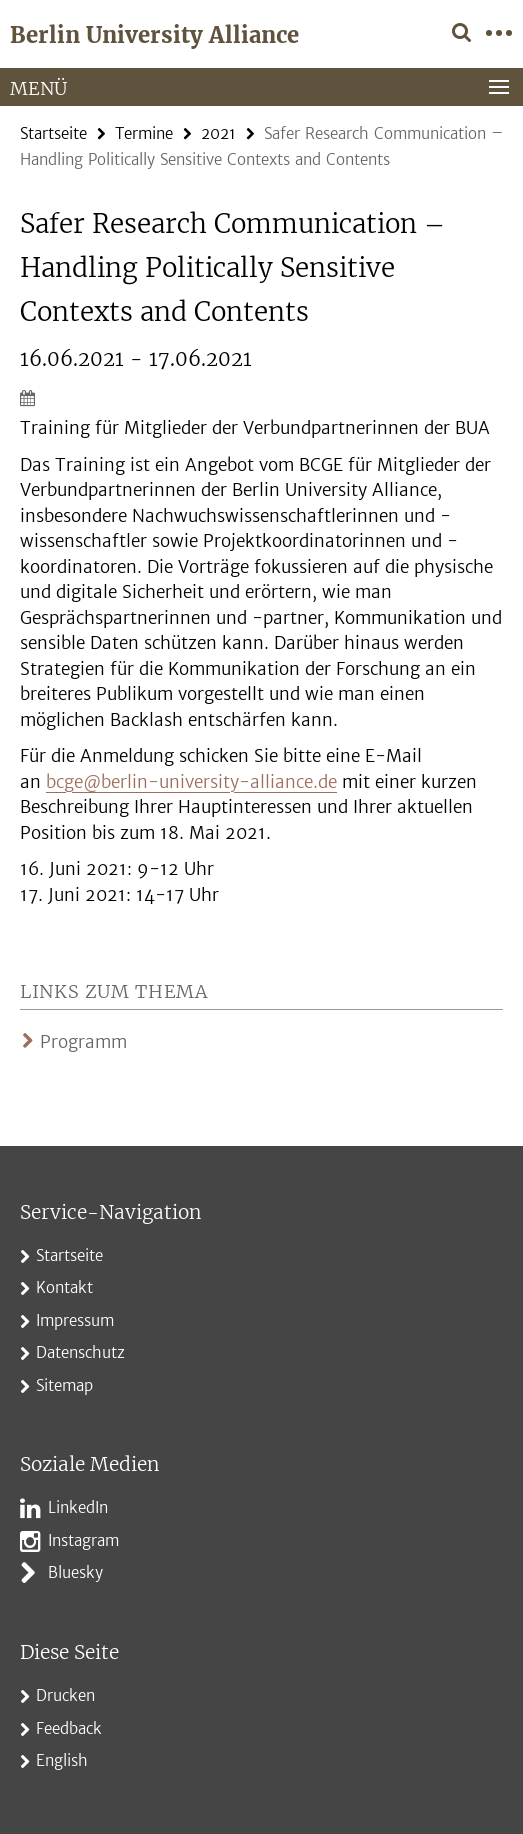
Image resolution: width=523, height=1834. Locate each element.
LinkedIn (78, 1507)
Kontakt (64, 1287)
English (62, 1760)
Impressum (75, 1320)
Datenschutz (80, 1352)
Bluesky (75, 1572)
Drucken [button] (65, 1695)
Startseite (53, 133)
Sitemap (64, 1385)
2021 (218, 133)
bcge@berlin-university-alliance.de (191, 782)
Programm (83, 1042)
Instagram (83, 1540)
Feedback (69, 1728)
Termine (144, 133)
